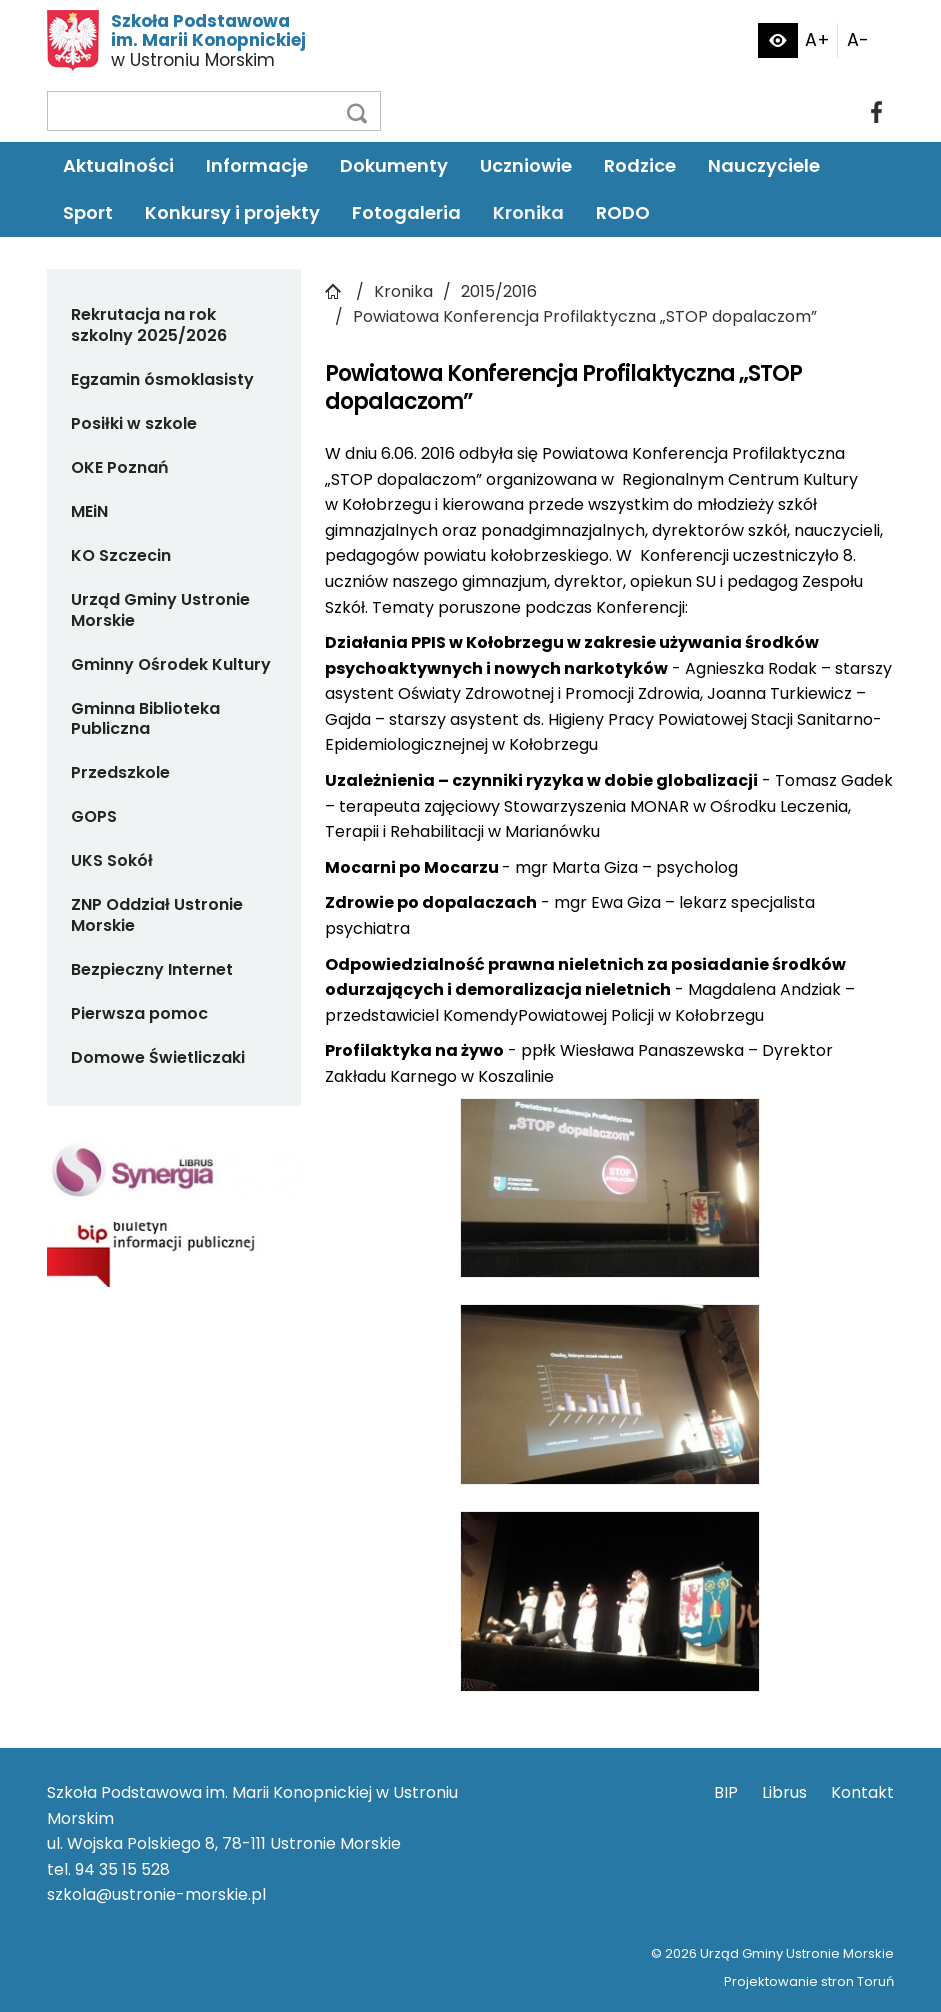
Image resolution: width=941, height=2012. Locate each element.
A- (858, 40)
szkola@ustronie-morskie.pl (156, 1894)
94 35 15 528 (122, 1869)
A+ (817, 40)
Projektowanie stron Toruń (809, 1981)
